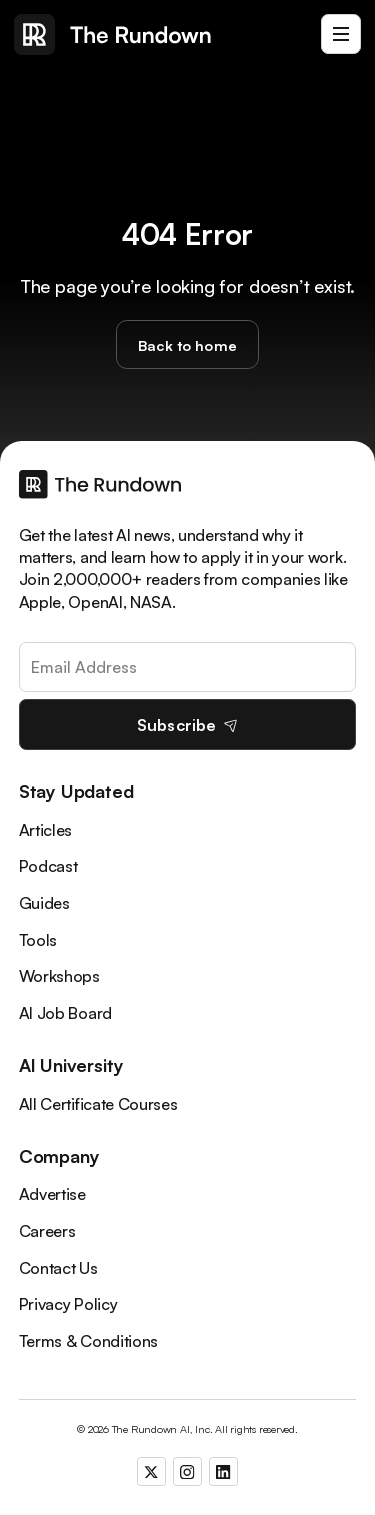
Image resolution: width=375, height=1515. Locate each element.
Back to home (187, 345)
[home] (113, 34)
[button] (341, 34)
